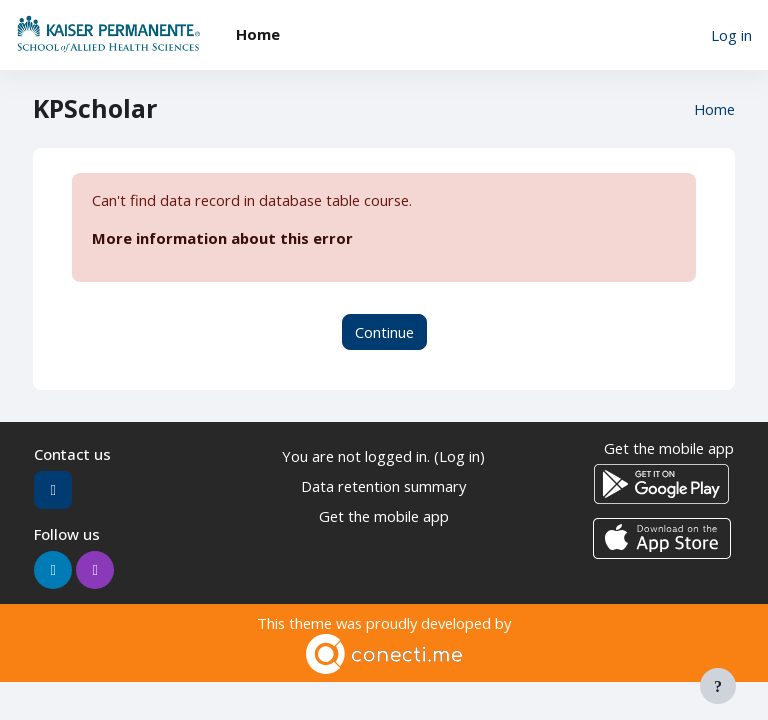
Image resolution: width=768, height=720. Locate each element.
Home (714, 109)
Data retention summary (383, 486)
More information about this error (222, 238)
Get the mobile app (384, 516)
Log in (731, 35)
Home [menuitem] (258, 34)
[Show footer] (718, 686)
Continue (384, 332)
